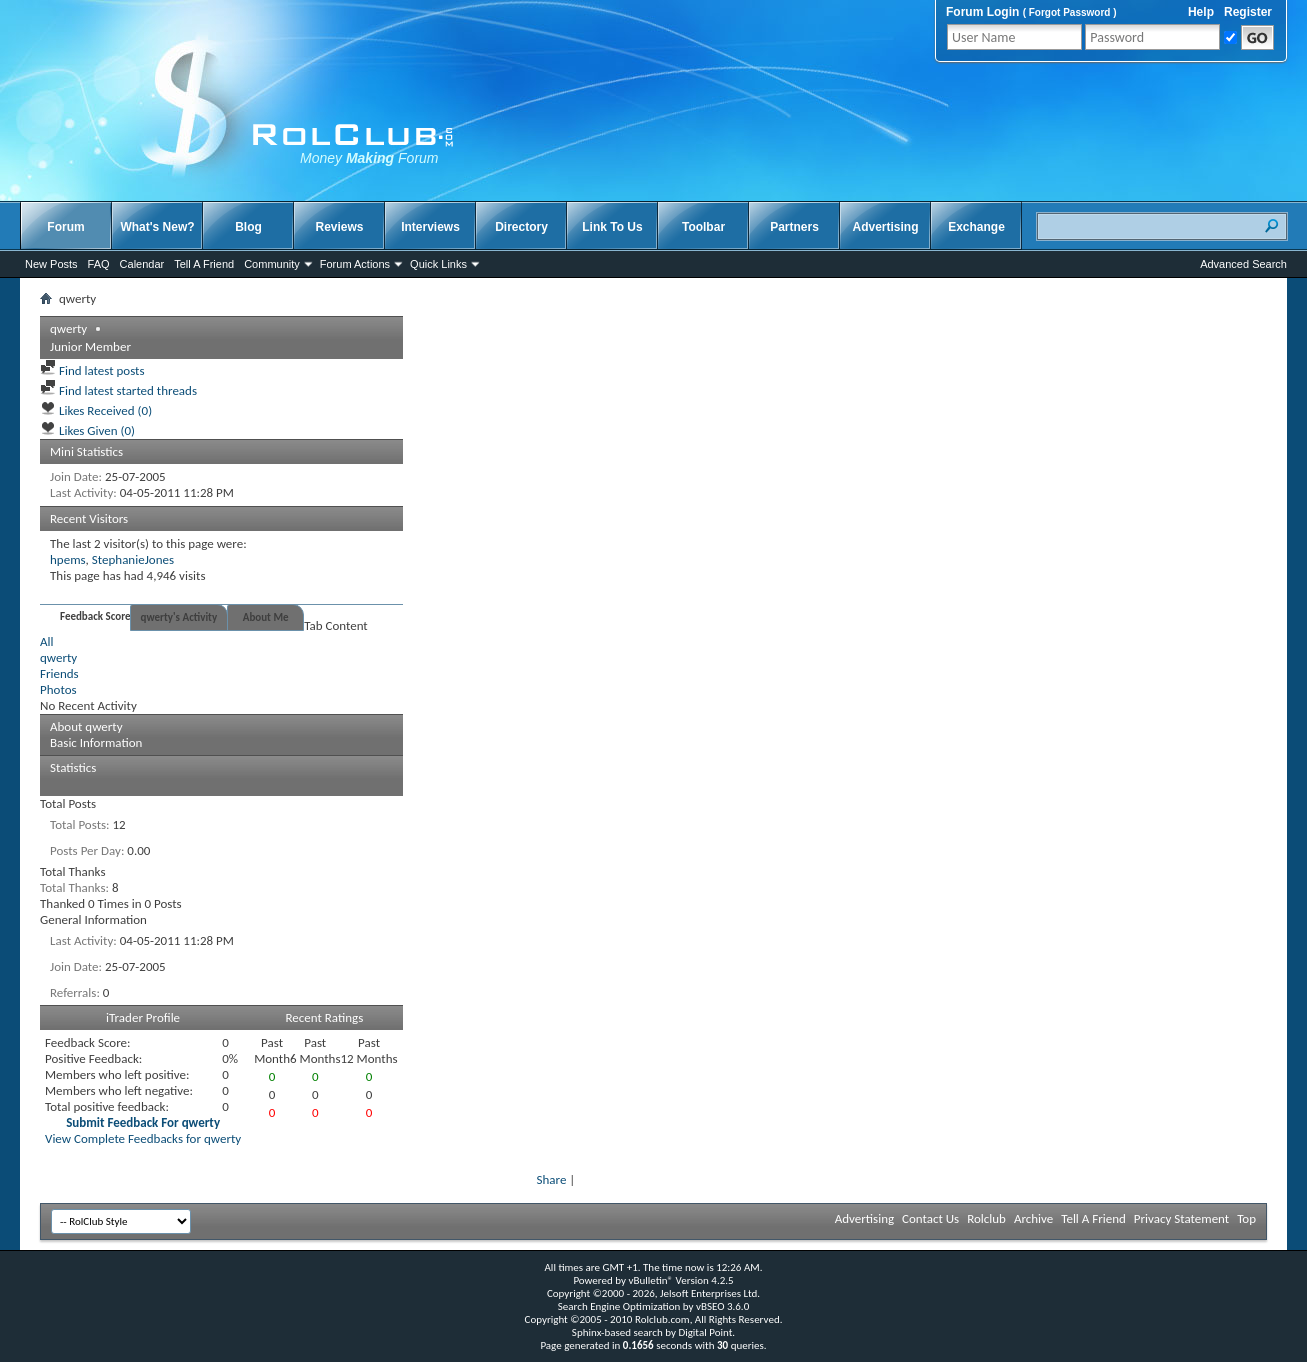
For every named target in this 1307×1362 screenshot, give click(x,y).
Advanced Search (1243, 264)
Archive (1033, 1218)
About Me (266, 617)
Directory (521, 227)
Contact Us (930, 1218)
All (47, 641)
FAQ (99, 264)
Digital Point (705, 1332)
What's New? (157, 227)
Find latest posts (92, 370)
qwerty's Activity (179, 617)
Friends (59, 673)
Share (552, 1179)
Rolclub (986, 1218)
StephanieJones (133, 559)
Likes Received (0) (96, 410)
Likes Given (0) (87, 430)
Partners (794, 227)
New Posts (51, 264)
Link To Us (612, 227)
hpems (68, 559)
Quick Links (438, 264)
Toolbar (703, 227)
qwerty (58, 657)
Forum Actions (355, 264)
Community (272, 264)
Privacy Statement (1181, 1218)
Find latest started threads (118, 390)
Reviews (339, 227)
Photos (58, 689)
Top (1246, 1218)
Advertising (885, 227)
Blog (248, 227)
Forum (65, 227)
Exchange (976, 227)
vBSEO (710, 1306)
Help (1201, 12)
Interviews (430, 227)
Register (1248, 12)
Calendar (142, 264)
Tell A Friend (204, 264)
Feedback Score (95, 616)
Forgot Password (1070, 12)
